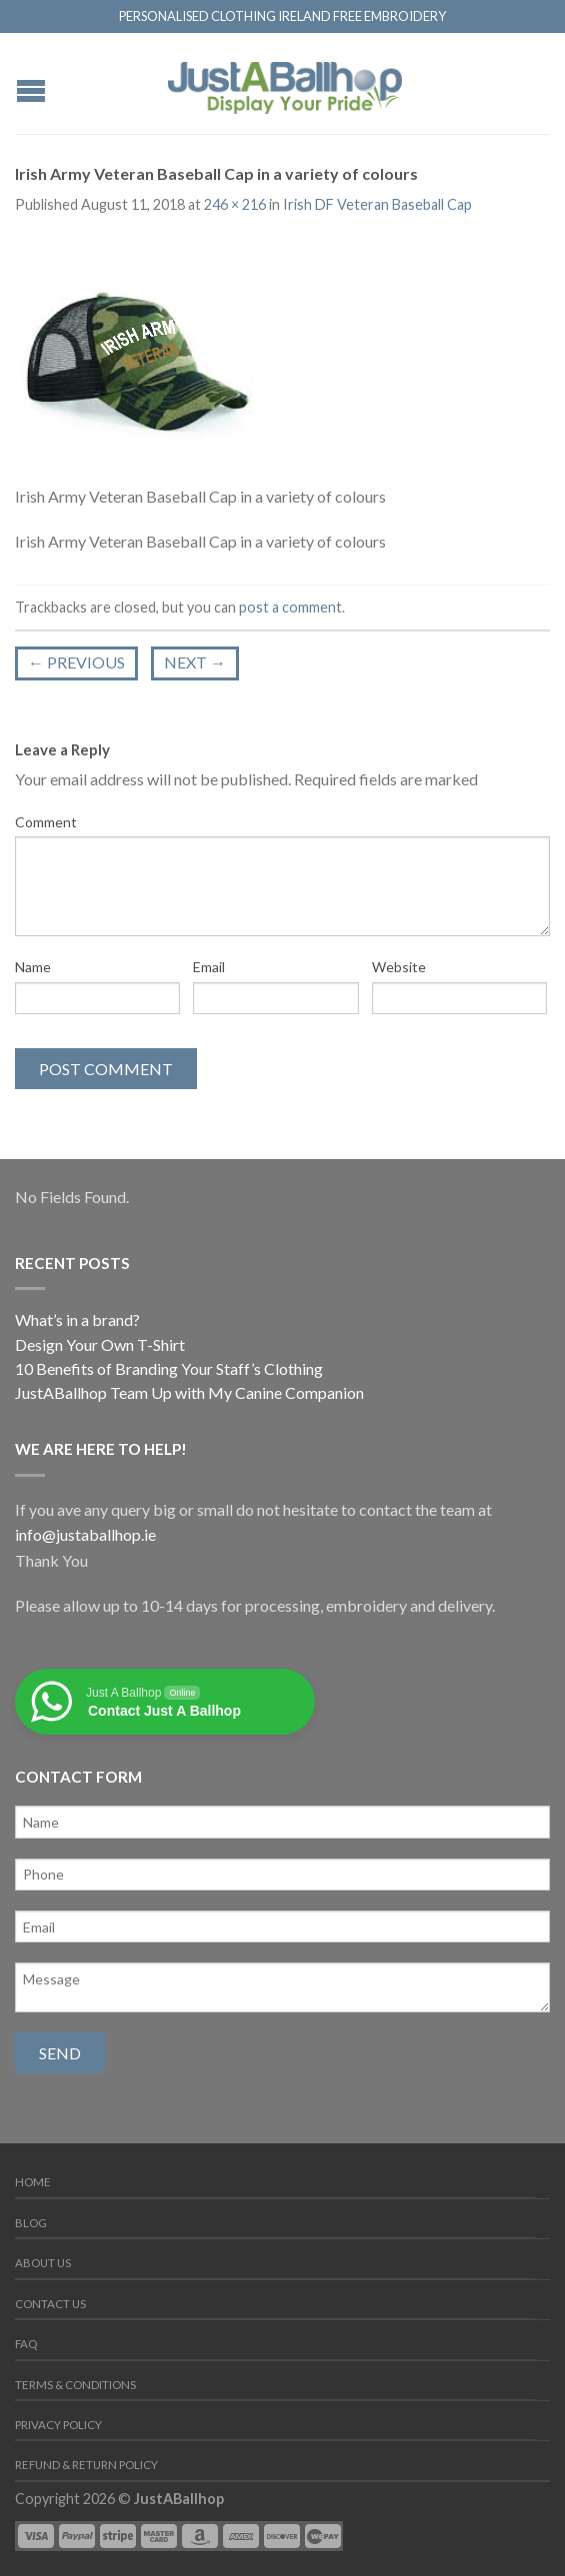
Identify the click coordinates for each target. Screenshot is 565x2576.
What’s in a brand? (77, 1319)
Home (33, 2181)
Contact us (50, 2303)
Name (33, 966)
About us (43, 2262)
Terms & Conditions (75, 2384)
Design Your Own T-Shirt (100, 1344)
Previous (76, 661)
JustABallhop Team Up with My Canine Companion (189, 1392)
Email (209, 966)
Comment (46, 821)
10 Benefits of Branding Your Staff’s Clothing (169, 1368)
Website (399, 966)
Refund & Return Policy (86, 2464)
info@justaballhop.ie (85, 1534)
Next (195, 661)
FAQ (26, 2343)
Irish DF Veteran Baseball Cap (377, 204)
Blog (31, 2222)
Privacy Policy (58, 2424)
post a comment (290, 607)
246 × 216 (235, 204)
